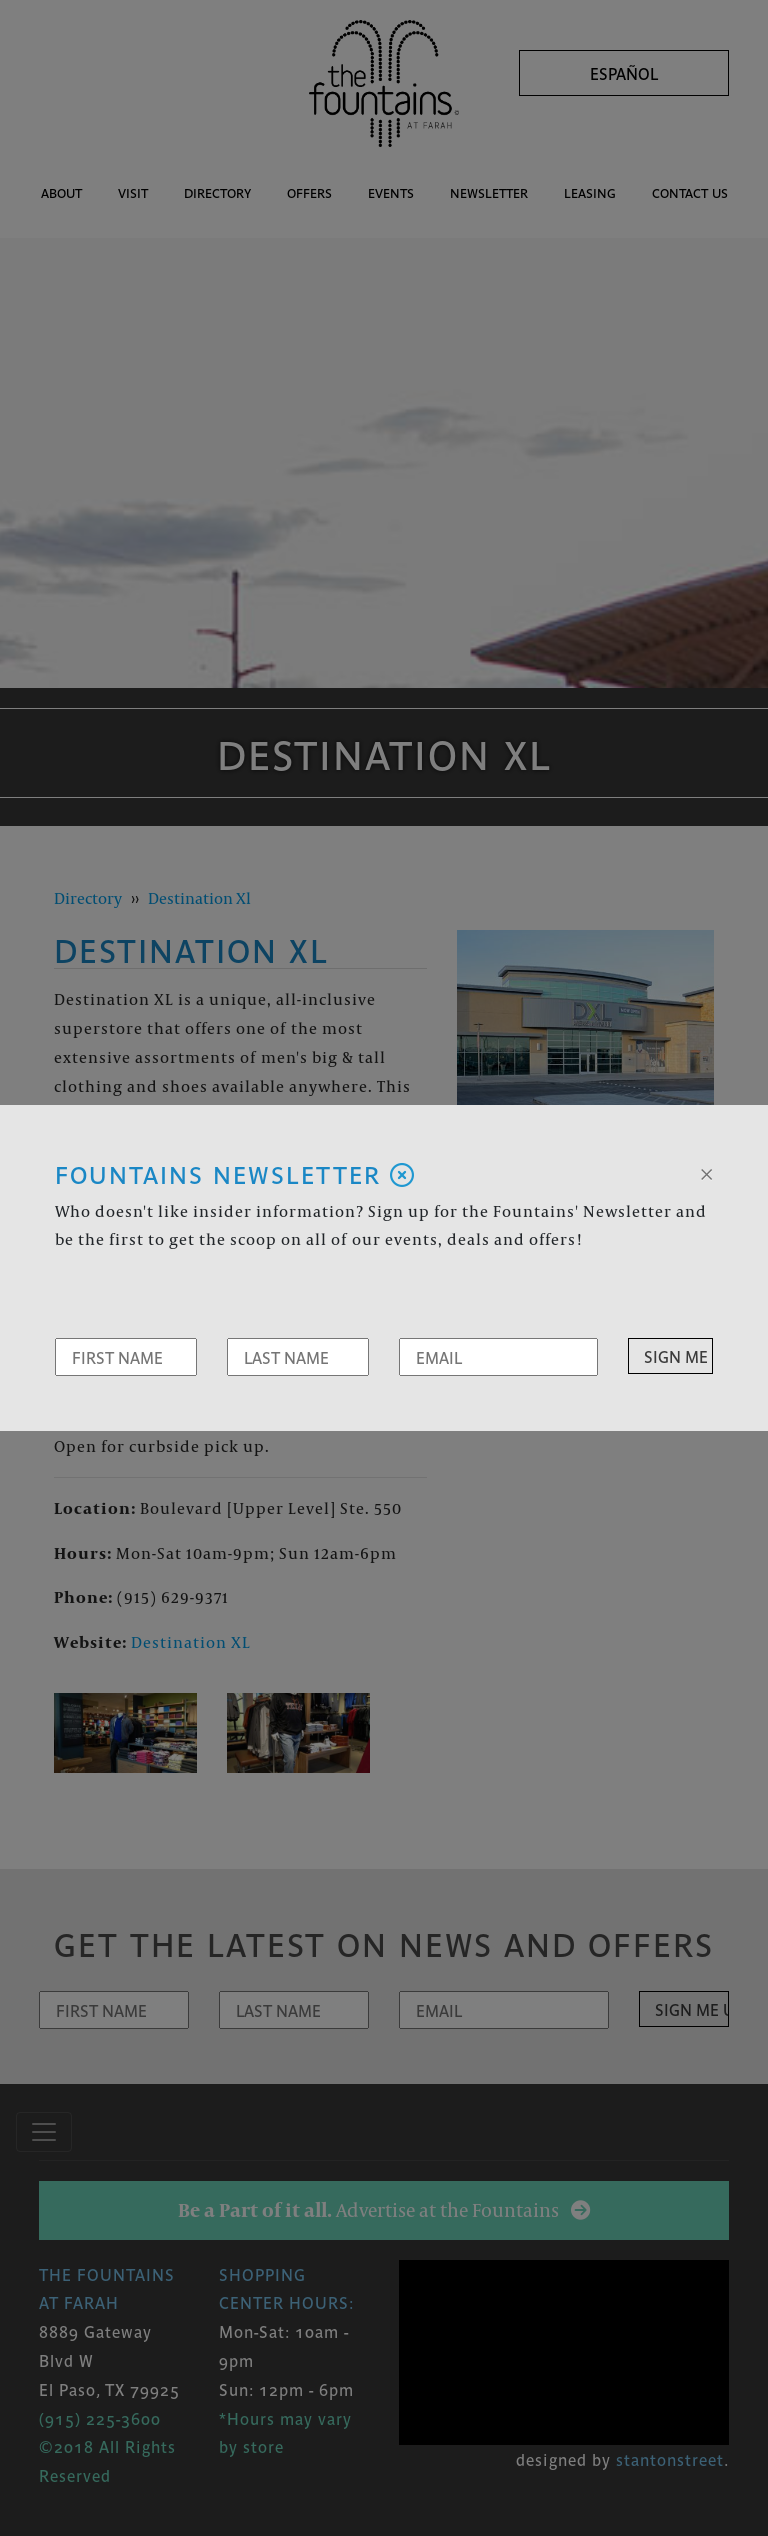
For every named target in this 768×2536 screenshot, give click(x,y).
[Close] (706, 1172)
